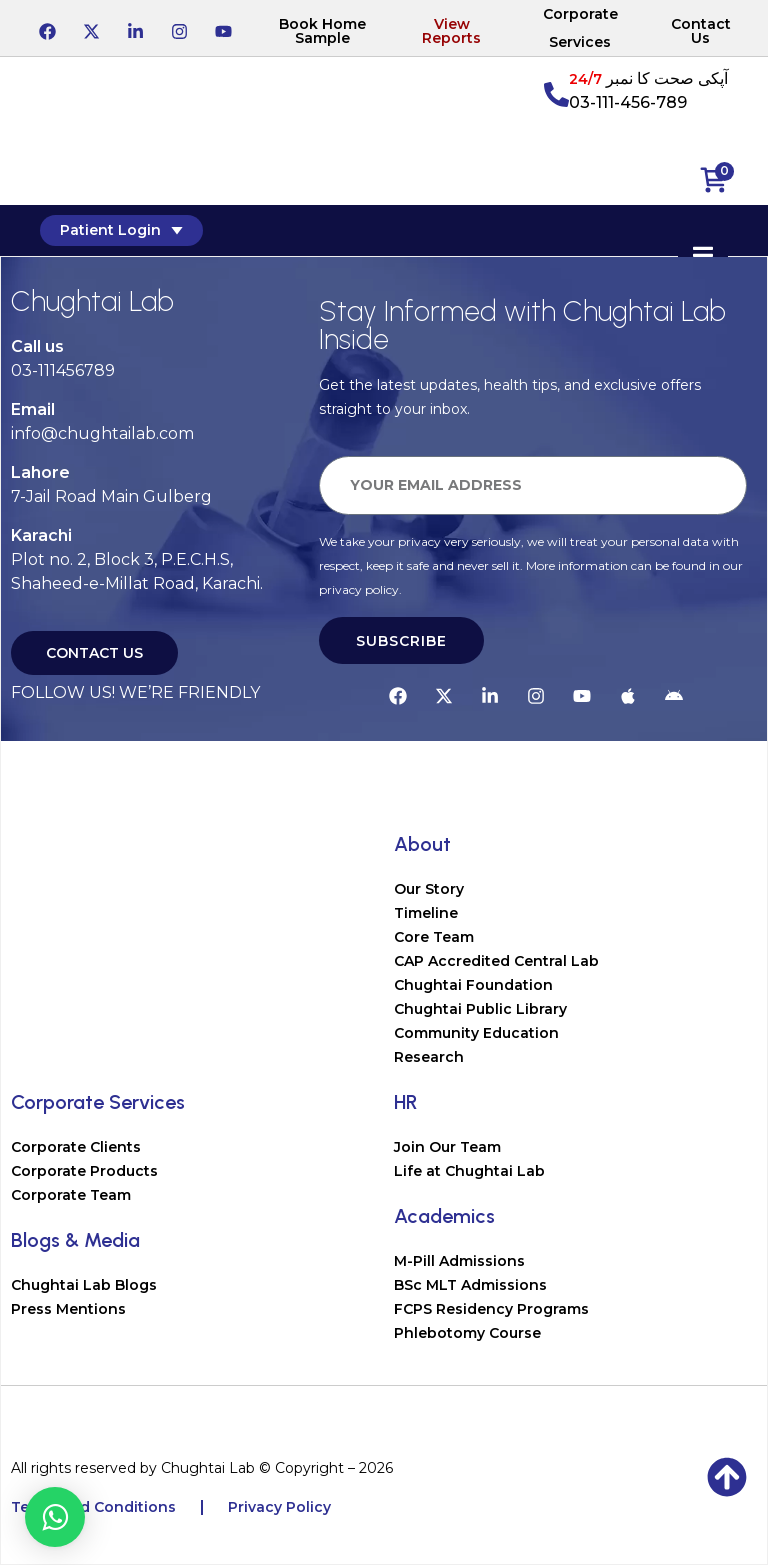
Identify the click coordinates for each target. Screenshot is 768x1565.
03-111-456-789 (628, 102)
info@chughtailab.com (102, 433)
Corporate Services (580, 28)
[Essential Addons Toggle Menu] (703, 256)
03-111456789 (63, 370)
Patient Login (121, 230)
